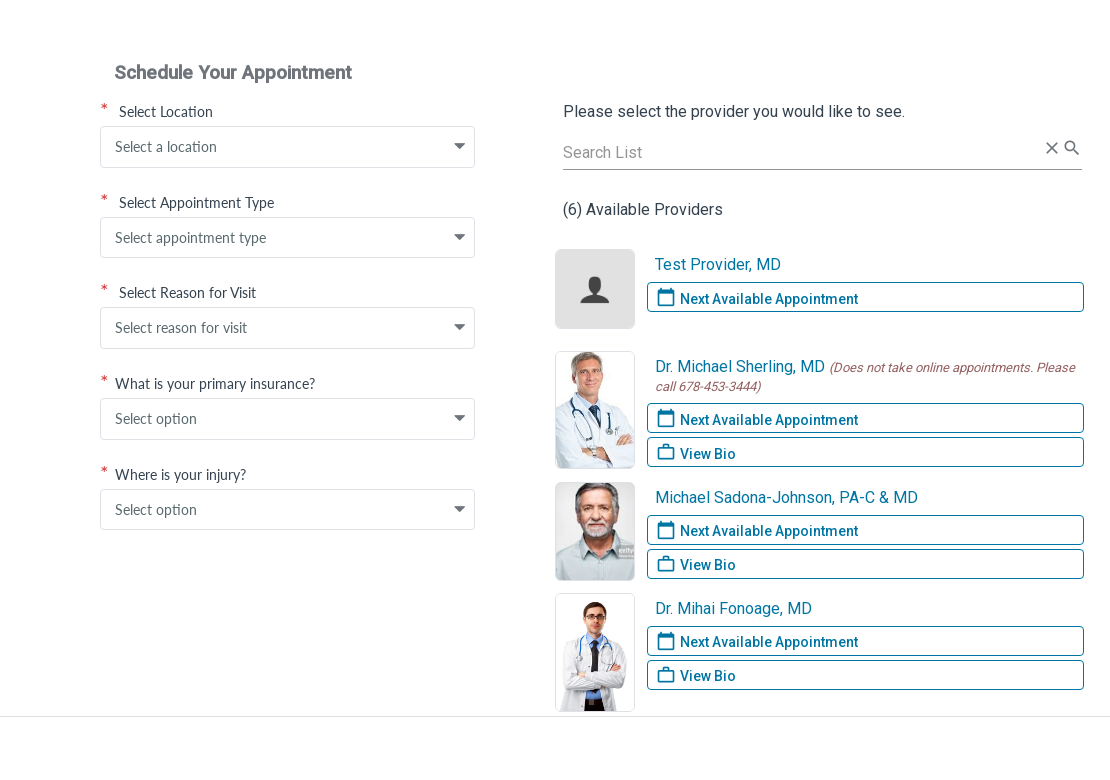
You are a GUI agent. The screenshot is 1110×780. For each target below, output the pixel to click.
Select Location (156, 111)
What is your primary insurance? (207, 383)
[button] (460, 147)
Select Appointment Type (187, 202)
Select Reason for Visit (178, 292)
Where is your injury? (173, 474)
